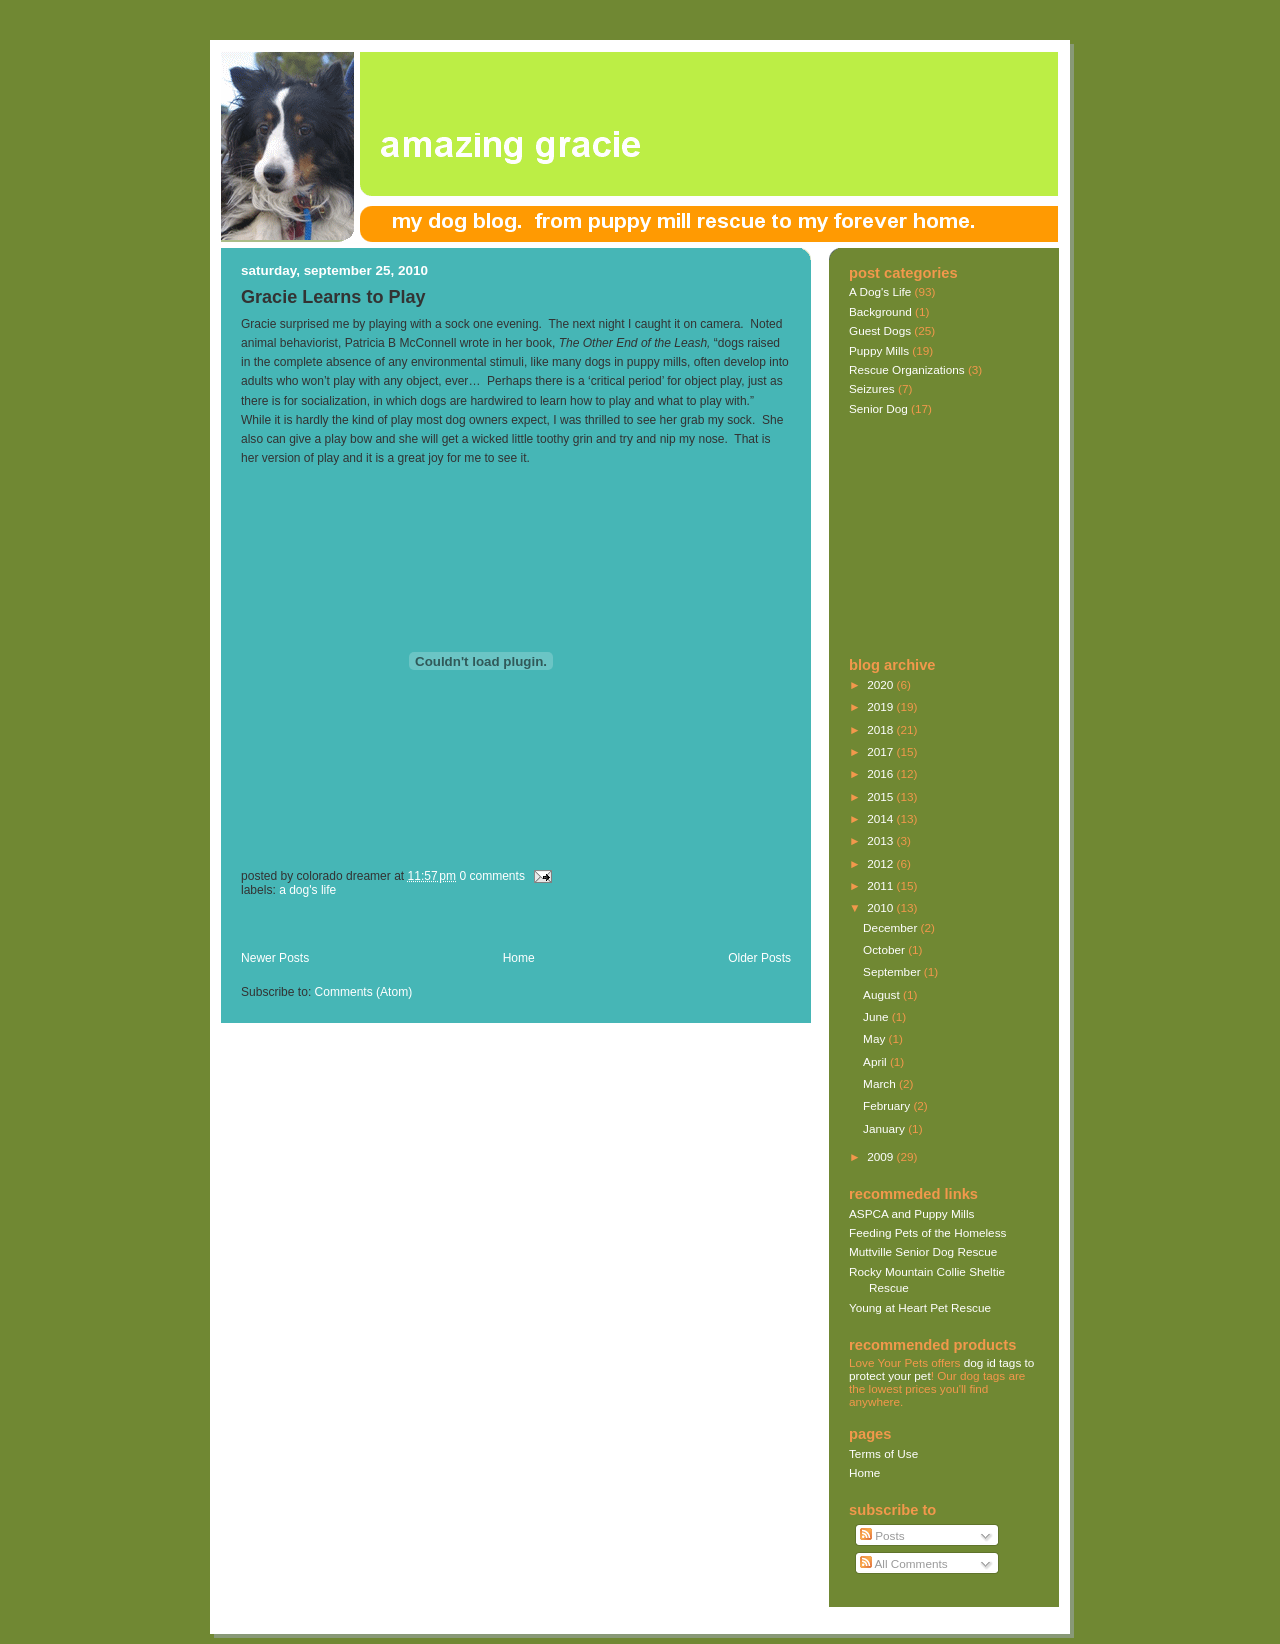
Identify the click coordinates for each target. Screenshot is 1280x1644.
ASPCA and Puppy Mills (911, 1213)
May (875, 1038)
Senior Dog (878, 408)
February (888, 1105)
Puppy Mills (879, 350)
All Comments (904, 1563)
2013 (881, 840)
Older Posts (759, 958)
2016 (881, 773)
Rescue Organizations (907, 369)
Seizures (872, 388)
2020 (881, 684)
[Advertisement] (475, 928)
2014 (881, 818)
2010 (881, 907)
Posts (882, 1535)
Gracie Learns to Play (333, 297)
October (885, 949)
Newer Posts (275, 958)
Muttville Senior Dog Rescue (923, 1251)
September (893, 971)
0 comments (492, 876)
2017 (881, 751)
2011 (881, 885)
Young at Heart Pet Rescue (920, 1307)
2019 (881, 706)
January (885, 1128)
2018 (881, 729)
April (876, 1061)
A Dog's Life (307, 890)
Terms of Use (883, 1453)
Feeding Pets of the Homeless (927, 1232)
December (891, 927)
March (881, 1083)
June (877, 1016)
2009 (881, 1156)
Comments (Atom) (364, 992)
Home (519, 958)
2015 (881, 796)
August (883, 994)
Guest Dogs (880, 330)
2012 (881, 863)
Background (880, 311)
